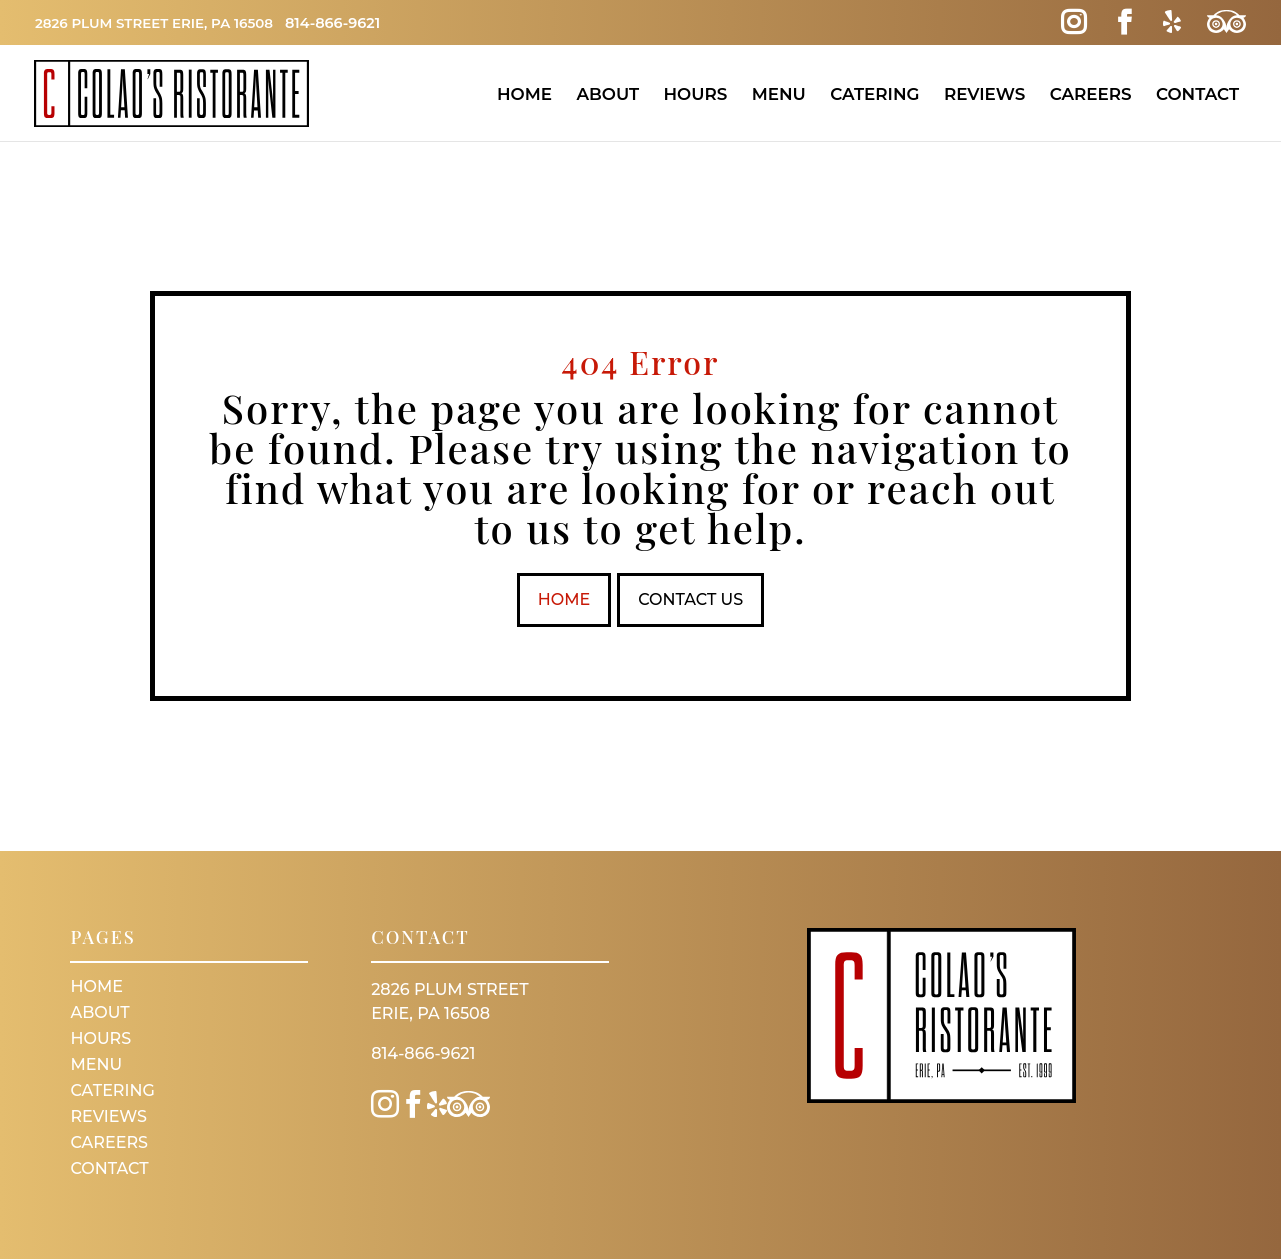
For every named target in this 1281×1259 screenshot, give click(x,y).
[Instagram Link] (1073, 23)
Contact (1197, 94)
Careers (1091, 94)
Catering (874, 94)
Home (524, 94)
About (607, 94)
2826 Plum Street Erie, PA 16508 (163, 23)
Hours (695, 94)
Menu (779, 94)
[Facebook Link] (1123, 23)
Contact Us (692, 599)
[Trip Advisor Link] (1225, 23)
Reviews (984, 94)
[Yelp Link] (1169, 23)
